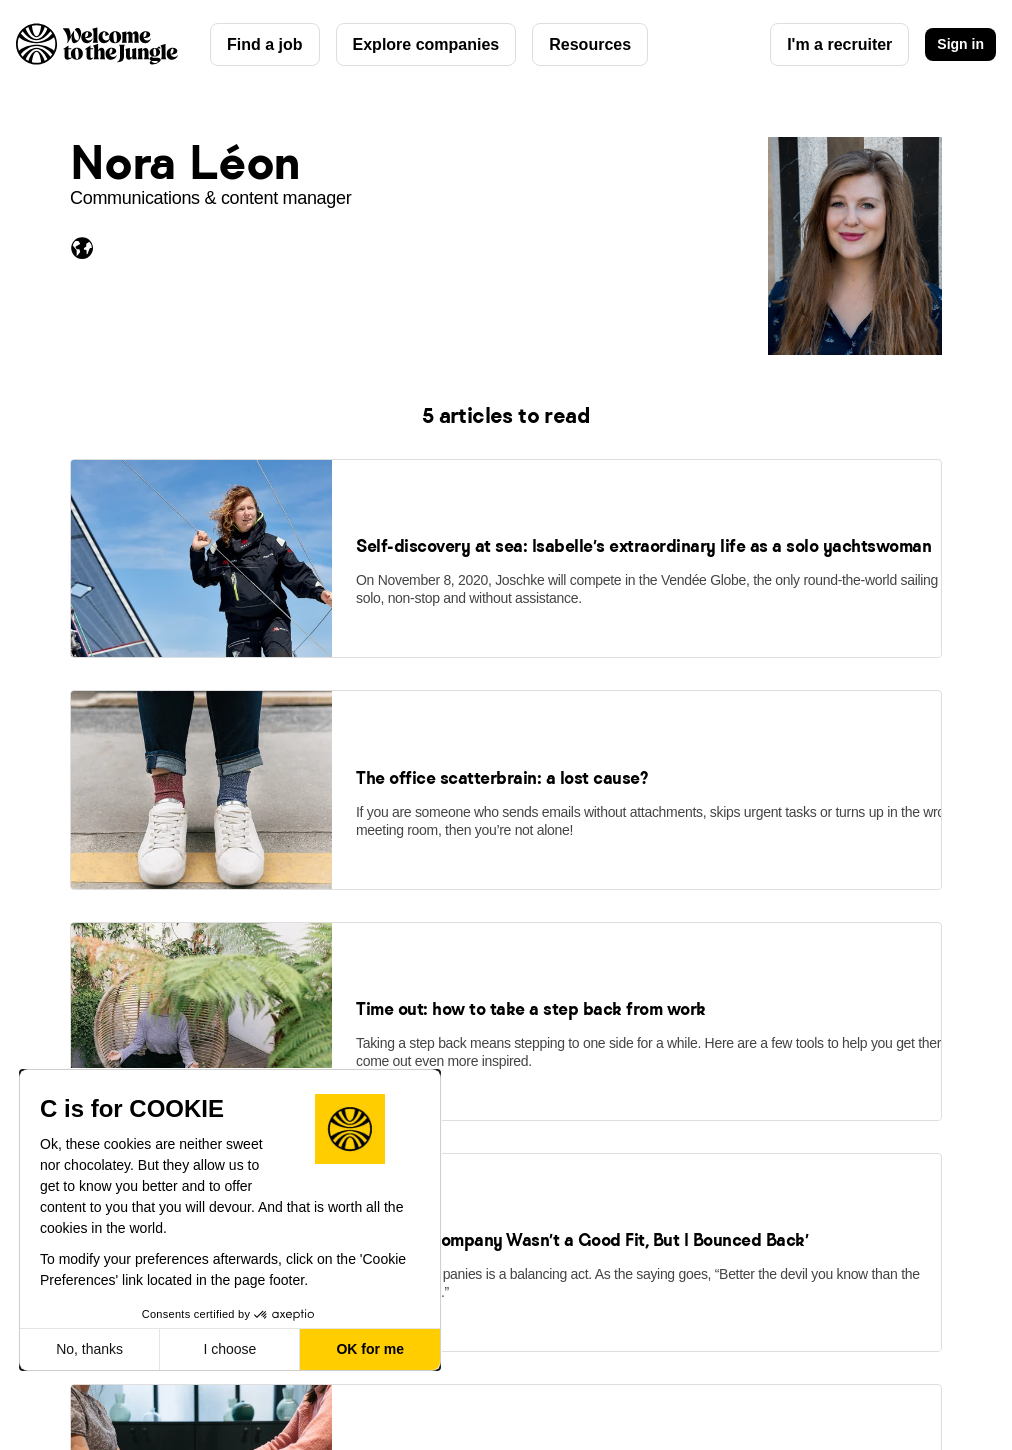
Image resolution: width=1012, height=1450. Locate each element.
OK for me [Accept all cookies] (370, 1349)
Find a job (265, 44)
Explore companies (426, 44)
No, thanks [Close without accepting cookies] (89, 1349)
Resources (590, 44)
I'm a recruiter (839, 44)
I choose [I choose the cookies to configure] (229, 1349)
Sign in (960, 44)
